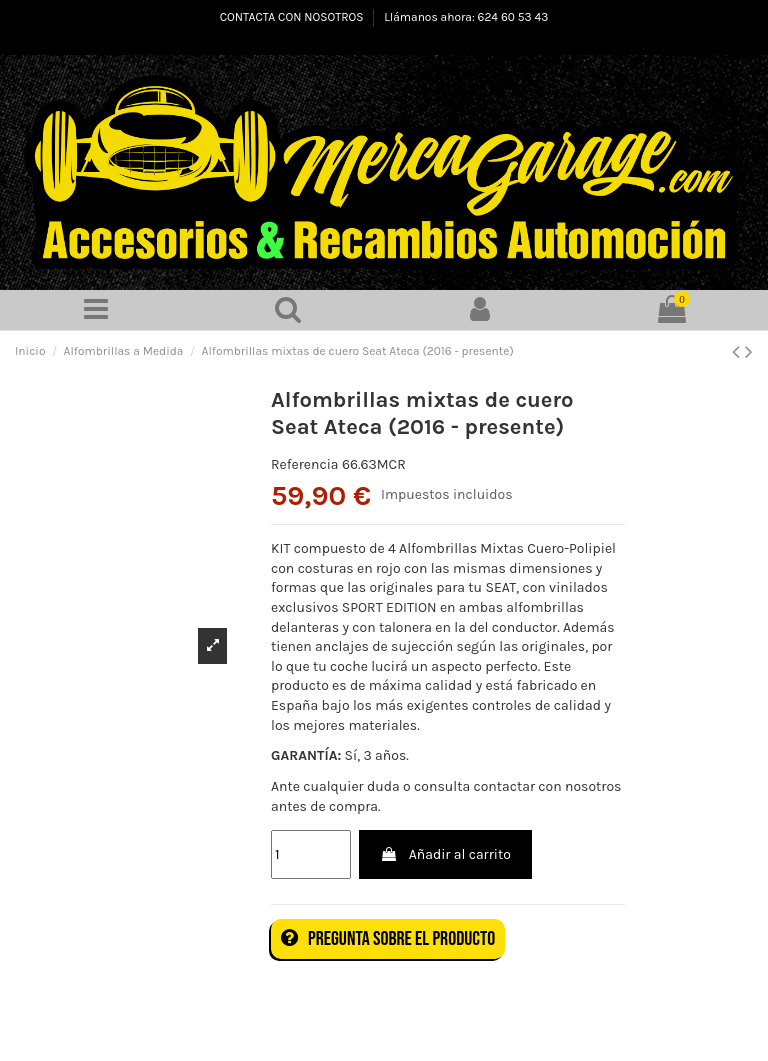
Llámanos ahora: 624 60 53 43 (466, 17)
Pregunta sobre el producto (388, 939)
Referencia (305, 464)
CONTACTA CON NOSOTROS (293, 17)
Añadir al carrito (445, 854)
